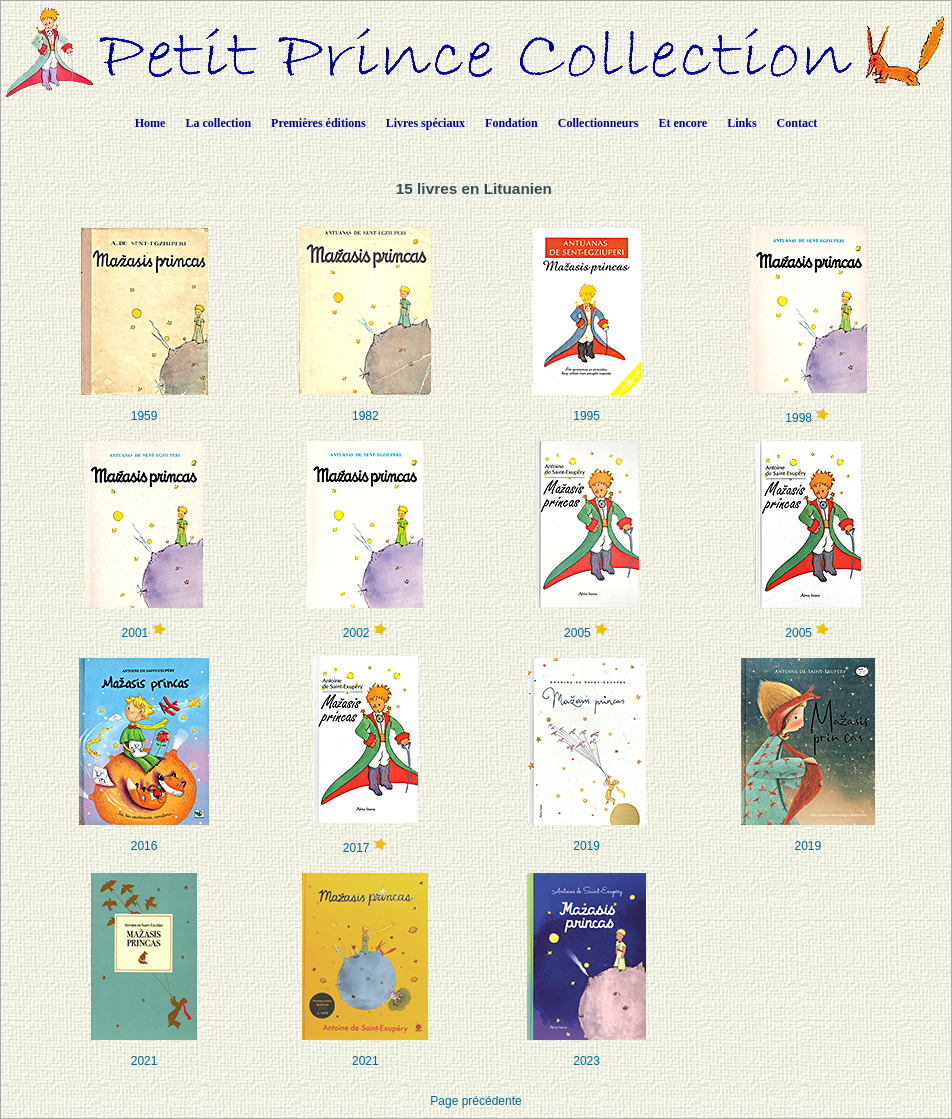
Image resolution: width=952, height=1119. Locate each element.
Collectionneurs (598, 123)
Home (150, 123)
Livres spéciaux (425, 123)
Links (741, 123)
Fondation (511, 123)
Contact (797, 123)
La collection (218, 123)
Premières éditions (318, 123)
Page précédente (475, 1101)
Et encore (682, 123)
